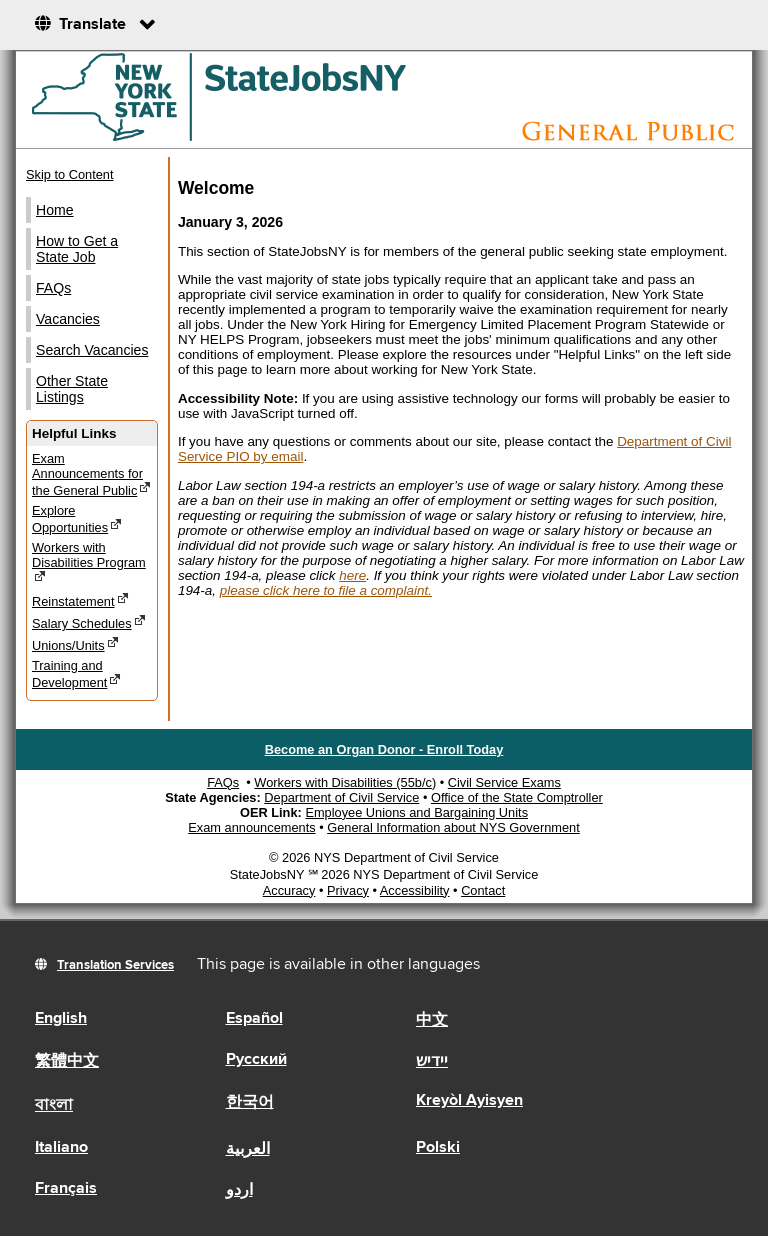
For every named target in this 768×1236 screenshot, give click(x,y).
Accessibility (415, 890)
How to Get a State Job (77, 249)
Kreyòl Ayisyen (469, 1101)
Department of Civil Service (341, 797)
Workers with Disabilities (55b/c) (345, 782)
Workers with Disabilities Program (89, 562)
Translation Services (115, 965)
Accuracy (289, 890)
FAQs (53, 288)
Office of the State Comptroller (517, 797)
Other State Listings (72, 389)
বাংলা (54, 1106)
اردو (239, 1191)
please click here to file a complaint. (326, 590)
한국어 (250, 1103)
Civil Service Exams (504, 782)
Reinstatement (80, 600)
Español (254, 1019)
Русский (256, 1060)
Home (55, 210)
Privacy (348, 890)
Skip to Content (70, 174)
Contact (483, 890)
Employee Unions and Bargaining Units (416, 812)
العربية (248, 1150)
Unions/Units (75, 644)
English (61, 1019)
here (352, 575)
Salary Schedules (89, 622)
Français (66, 1189)
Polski (438, 1148)
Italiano (61, 1148)
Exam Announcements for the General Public (91, 474)
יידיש (432, 1062)
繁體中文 (67, 1062)
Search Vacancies (92, 350)
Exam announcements (251, 827)
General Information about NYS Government (453, 827)
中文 (432, 1021)
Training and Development (76, 674)
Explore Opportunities (77, 519)
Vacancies (68, 319)
